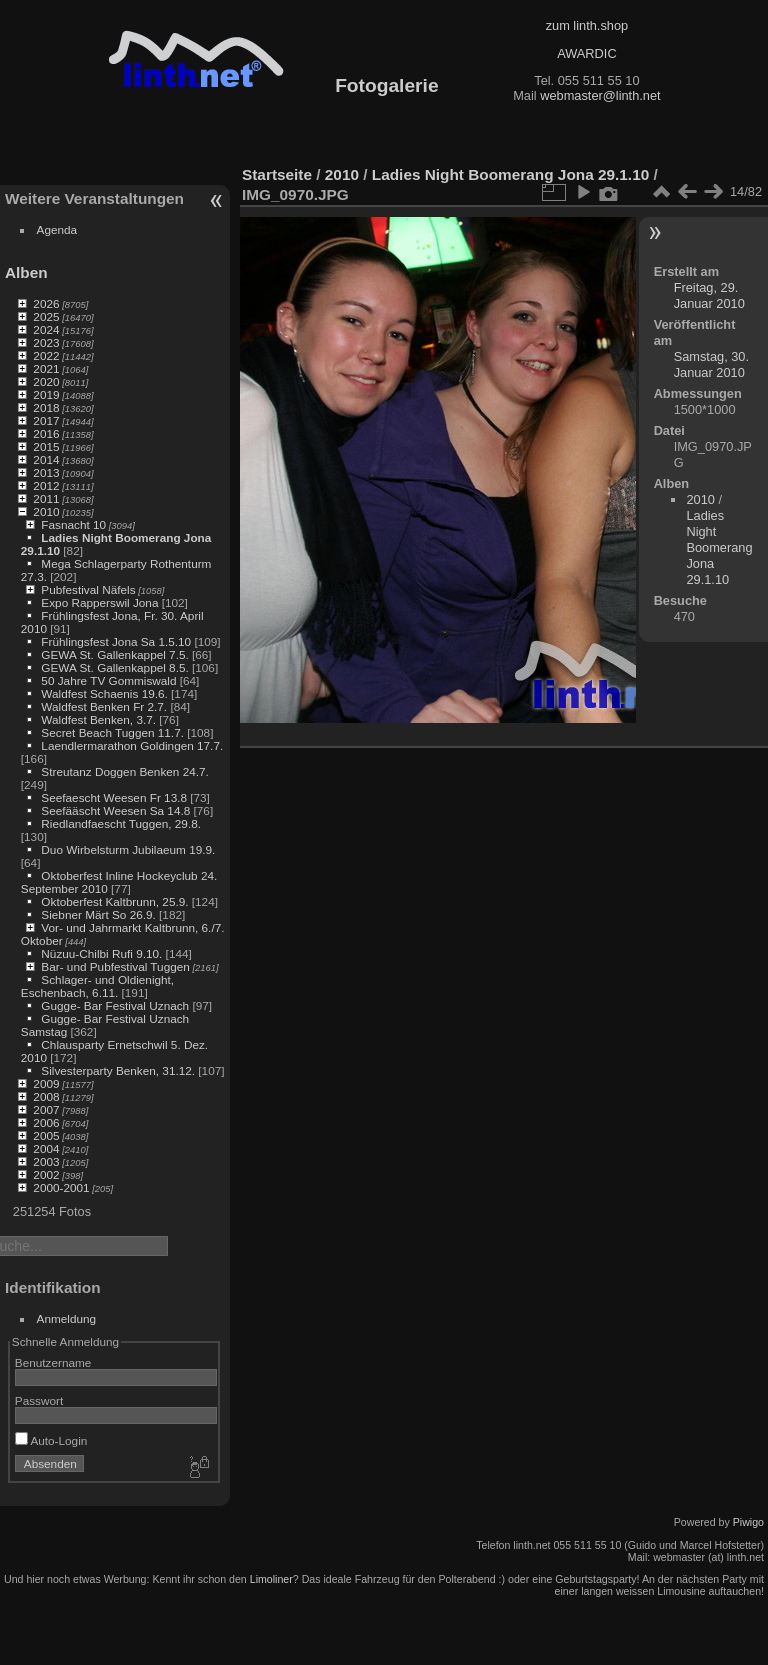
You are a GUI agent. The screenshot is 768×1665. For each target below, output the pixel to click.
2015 (46, 446)
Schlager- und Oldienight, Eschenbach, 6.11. (97, 986)
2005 (46, 1135)
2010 (46, 511)
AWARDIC (586, 53)
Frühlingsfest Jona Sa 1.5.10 (116, 641)
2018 (46, 407)
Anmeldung (67, 1318)
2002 (46, 1174)
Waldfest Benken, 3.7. (98, 719)
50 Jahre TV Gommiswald (108, 680)
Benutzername (53, 1362)
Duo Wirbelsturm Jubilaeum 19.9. (128, 849)
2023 (46, 342)
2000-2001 (61, 1187)
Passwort (39, 1400)
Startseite (277, 174)
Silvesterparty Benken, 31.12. (118, 1070)
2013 (46, 472)
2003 (46, 1161)
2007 (46, 1109)
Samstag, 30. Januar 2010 (711, 364)
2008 (46, 1096)
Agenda (57, 229)
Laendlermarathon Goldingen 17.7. (132, 745)
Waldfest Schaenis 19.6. (104, 693)
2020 (46, 381)
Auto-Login (51, 1440)
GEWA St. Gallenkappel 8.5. (114, 667)
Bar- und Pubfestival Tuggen (115, 966)
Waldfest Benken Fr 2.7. (104, 706)
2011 (46, 498)
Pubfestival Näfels (88, 589)
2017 (46, 420)
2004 (46, 1148)
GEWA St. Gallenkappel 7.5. (114, 654)
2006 (46, 1122)
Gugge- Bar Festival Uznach (115, 1005)
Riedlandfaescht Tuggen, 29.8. (121, 823)
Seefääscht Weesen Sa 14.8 (115, 810)
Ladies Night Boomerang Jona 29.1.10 (510, 174)
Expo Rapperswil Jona (99, 602)
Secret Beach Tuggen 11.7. (112, 732)
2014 (46, 459)
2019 (46, 394)
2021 (46, 368)
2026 (46, 303)
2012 (46, 485)
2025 (46, 316)
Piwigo (748, 1522)
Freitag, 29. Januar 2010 (709, 295)
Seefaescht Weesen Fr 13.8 (114, 797)
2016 (46, 433)
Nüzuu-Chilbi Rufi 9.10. (101, 953)
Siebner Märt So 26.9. (98, 914)
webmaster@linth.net (600, 95)
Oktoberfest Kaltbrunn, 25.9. (114, 901)
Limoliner (271, 1579)
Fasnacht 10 (73, 524)
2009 (46, 1083)
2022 (46, 355)
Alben (26, 272)
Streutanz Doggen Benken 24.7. (124, 771)
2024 (46, 329)
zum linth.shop (587, 25)
